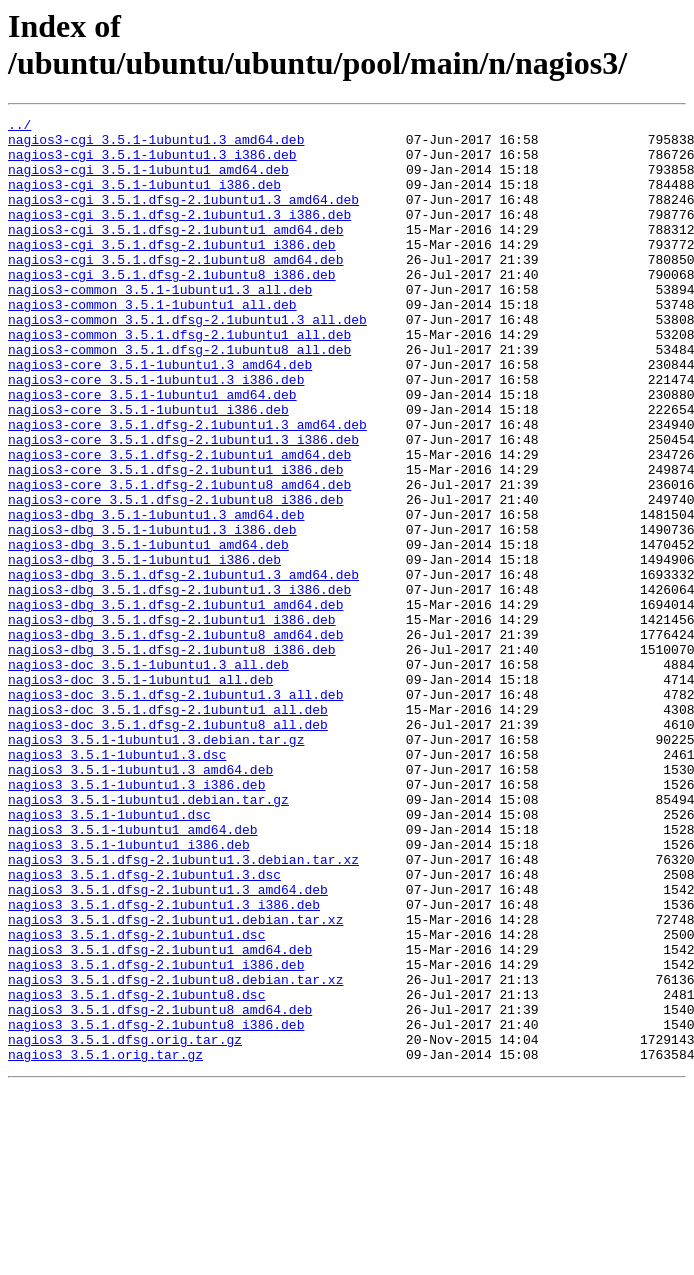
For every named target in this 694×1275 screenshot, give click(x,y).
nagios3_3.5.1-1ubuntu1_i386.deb (129, 991)
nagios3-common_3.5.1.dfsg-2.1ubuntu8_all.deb (179, 397)
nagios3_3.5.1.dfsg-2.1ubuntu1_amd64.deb (160, 1117)
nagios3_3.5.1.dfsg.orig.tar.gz (125, 1225)
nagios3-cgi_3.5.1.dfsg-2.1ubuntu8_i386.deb (172, 307)
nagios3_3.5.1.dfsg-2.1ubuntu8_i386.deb (156, 1207)
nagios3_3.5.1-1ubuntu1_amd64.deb (133, 973)
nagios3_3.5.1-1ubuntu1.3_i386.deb (136, 919)
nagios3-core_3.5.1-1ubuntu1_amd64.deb (152, 451)
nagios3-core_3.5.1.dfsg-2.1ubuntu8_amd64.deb (179, 559)
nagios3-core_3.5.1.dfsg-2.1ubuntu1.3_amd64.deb (187, 487)
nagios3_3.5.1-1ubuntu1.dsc (109, 955)
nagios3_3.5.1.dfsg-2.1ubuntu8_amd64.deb (160, 1189)
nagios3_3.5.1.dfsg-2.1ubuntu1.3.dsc (144, 1027)
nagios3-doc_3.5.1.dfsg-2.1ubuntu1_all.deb (168, 829)
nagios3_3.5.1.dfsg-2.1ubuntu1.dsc (136, 1099)
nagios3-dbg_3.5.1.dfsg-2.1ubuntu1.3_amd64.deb (183, 667)
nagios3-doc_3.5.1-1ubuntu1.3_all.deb (148, 775)
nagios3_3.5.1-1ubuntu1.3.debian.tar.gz (156, 865)
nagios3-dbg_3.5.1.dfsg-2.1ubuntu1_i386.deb (172, 721)
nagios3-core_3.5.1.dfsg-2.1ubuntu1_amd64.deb (179, 523)
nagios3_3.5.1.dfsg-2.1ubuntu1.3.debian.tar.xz (183, 1009)
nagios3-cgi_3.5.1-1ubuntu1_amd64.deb (148, 181)
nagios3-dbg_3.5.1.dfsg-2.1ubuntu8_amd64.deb (175, 739)
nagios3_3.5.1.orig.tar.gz (105, 1243)
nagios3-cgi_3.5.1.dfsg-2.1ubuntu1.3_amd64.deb (183, 217)
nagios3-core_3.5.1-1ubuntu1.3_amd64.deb (160, 415)
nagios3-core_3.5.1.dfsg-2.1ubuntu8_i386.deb (175, 577)
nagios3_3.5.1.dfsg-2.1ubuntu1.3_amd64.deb (168, 1045)
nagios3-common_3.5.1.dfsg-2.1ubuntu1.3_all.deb (187, 361)
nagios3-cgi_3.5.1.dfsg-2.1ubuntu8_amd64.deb (175, 289)
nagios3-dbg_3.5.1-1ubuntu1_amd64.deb (148, 631)
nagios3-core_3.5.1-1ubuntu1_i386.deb (148, 469)
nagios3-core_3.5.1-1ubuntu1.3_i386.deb (156, 433)
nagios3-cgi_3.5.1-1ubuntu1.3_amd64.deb (156, 145)
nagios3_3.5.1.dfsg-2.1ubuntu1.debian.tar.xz (175, 1081)
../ (19, 127)
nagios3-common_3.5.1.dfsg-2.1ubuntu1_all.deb (179, 379)
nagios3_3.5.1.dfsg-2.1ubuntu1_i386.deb (156, 1135)
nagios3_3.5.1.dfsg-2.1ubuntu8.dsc (136, 1171)
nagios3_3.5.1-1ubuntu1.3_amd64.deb (140, 901)
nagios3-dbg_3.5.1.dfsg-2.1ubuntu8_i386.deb (172, 757)
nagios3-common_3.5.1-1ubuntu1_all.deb (152, 343)
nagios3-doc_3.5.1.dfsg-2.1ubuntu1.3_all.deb (175, 811)
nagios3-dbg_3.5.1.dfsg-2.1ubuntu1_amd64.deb (175, 703)
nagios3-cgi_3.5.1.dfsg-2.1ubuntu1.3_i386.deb (179, 235)
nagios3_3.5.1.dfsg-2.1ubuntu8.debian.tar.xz (175, 1153)
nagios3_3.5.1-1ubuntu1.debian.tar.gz (148, 937)
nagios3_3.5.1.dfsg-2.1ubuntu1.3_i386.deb (164, 1063)
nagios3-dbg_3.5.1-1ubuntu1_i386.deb (144, 649)
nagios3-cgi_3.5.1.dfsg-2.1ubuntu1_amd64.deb (175, 253)
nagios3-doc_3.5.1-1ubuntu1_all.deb (140, 793)
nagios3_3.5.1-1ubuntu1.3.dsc (117, 883)
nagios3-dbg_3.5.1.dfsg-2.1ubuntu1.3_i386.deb (179, 685)
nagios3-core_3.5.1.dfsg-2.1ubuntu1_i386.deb (175, 541)
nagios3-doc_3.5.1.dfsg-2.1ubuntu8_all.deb (168, 847)
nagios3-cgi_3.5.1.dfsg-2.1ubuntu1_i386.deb (172, 271)
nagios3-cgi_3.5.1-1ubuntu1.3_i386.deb (152, 163)
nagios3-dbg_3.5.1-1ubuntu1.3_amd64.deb (156, 595)
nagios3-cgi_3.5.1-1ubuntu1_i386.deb (144, 199)
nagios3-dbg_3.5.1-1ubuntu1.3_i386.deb (152, 613)
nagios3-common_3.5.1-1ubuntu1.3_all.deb (160, 325)
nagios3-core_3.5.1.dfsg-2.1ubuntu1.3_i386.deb (183, 505)
